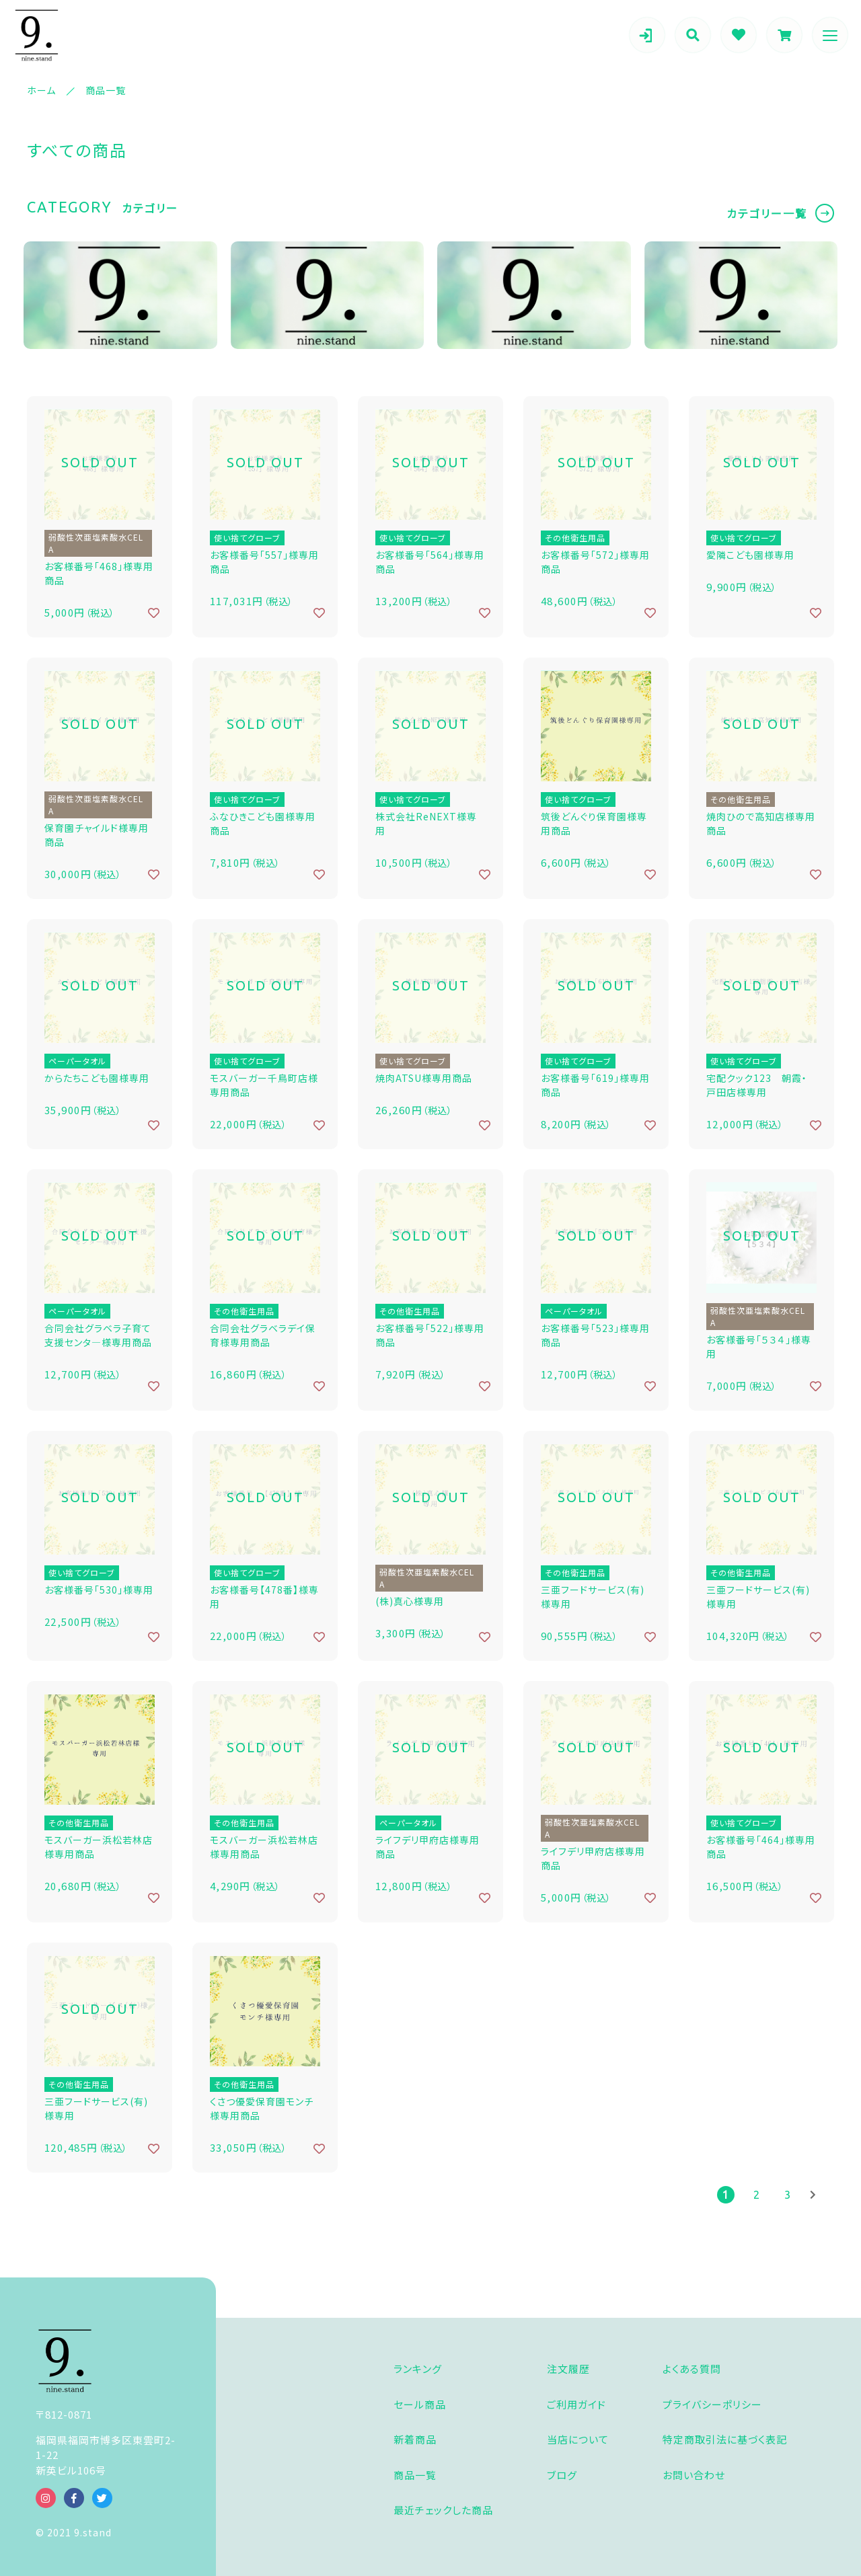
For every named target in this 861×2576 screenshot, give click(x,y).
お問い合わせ (694, 2475)
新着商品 (415, 2439)
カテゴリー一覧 (766, 213)
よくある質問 (692, 2369)
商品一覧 (415, 2475)
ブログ (562, 2475)
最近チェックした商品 (443, 2510)
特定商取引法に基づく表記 (725, 2439)
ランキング (418, 2369)
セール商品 (420, 2404)
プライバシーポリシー (712, 2404)
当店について (578, 2439)
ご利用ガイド (576, 2404)
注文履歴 (568, 2369)
